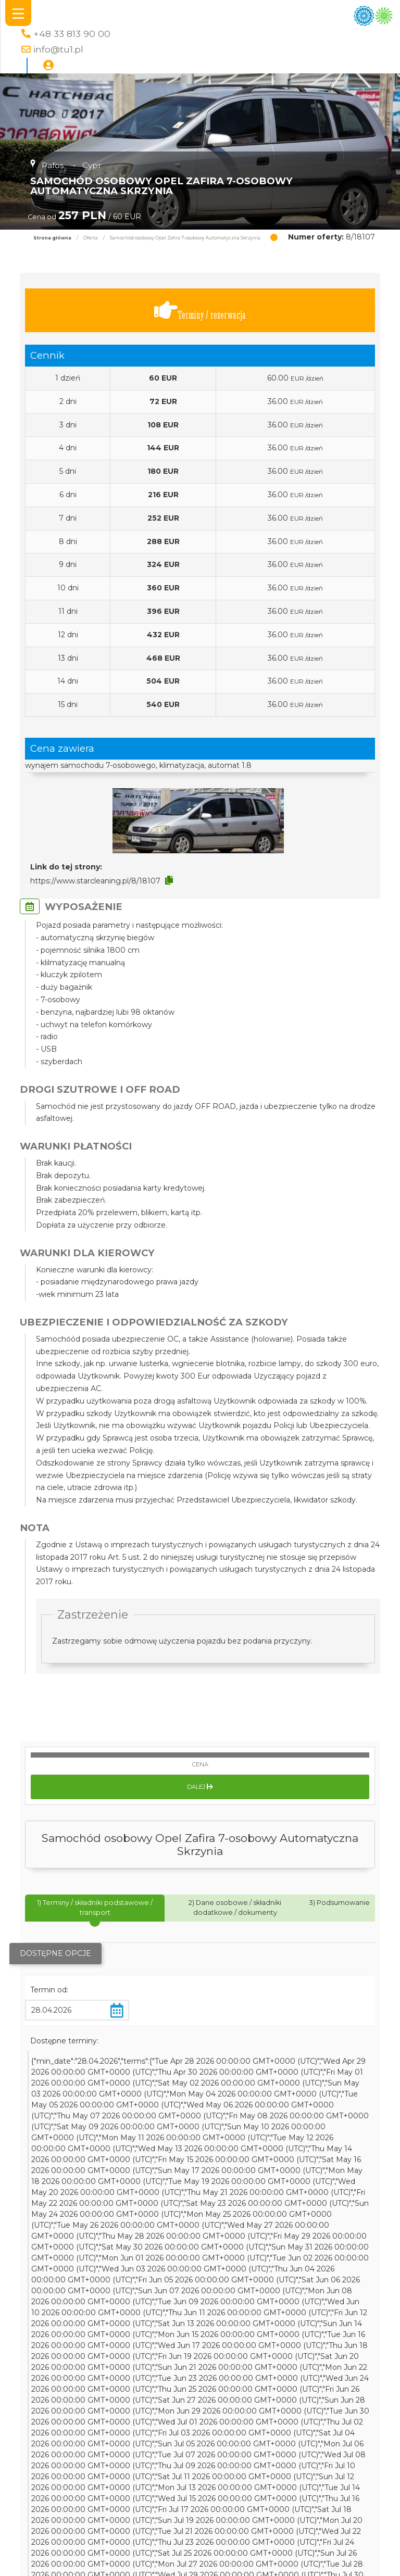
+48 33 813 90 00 (71, 33)
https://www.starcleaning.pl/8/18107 (95, 881)
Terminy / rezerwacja (200, 310)
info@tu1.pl (58, 49)
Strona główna (52, 238)
